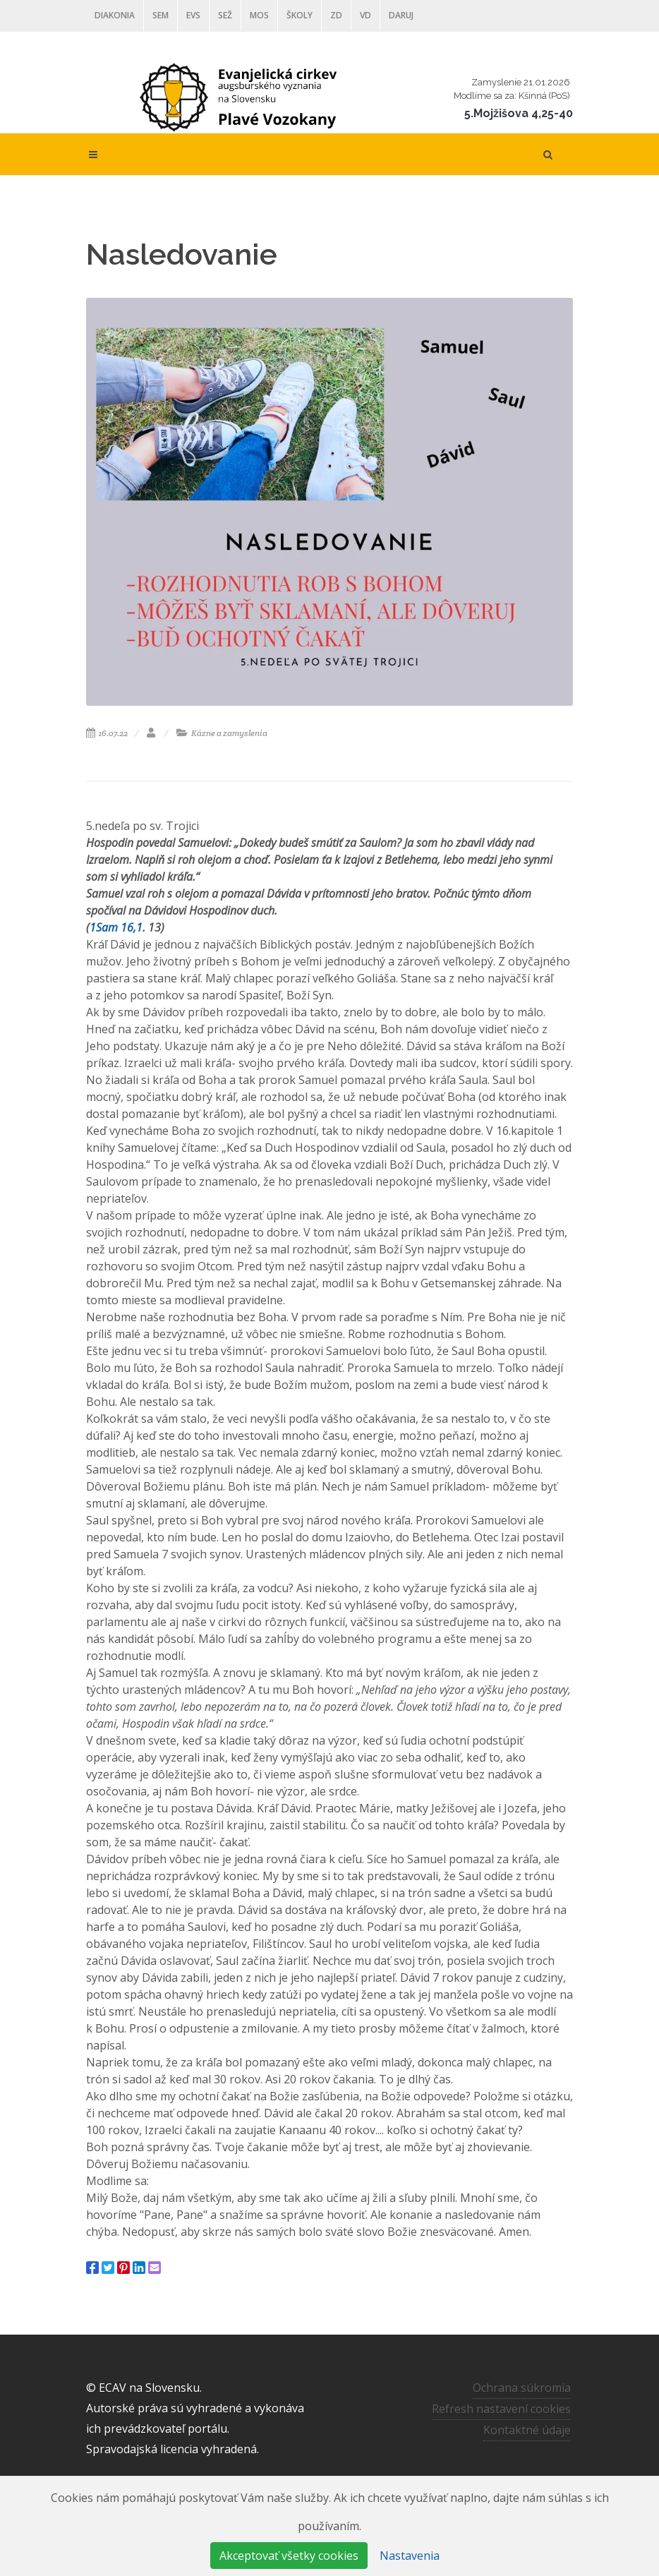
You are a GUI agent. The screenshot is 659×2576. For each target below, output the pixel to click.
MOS (259, 15)
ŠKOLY (299, 15)
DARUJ (401, 15)
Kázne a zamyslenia (221, 733)
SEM (160, 15)
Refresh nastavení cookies (501, 2408)
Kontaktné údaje (527, 2430)
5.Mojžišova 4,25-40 (518, 113)
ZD (336, 15)
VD (365, 15)
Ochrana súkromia (522, 2387)
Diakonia (115, 15)
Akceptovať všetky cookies (288, 2555)
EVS (193, 15)
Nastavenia (410, 2555)
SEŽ (225, 15)
